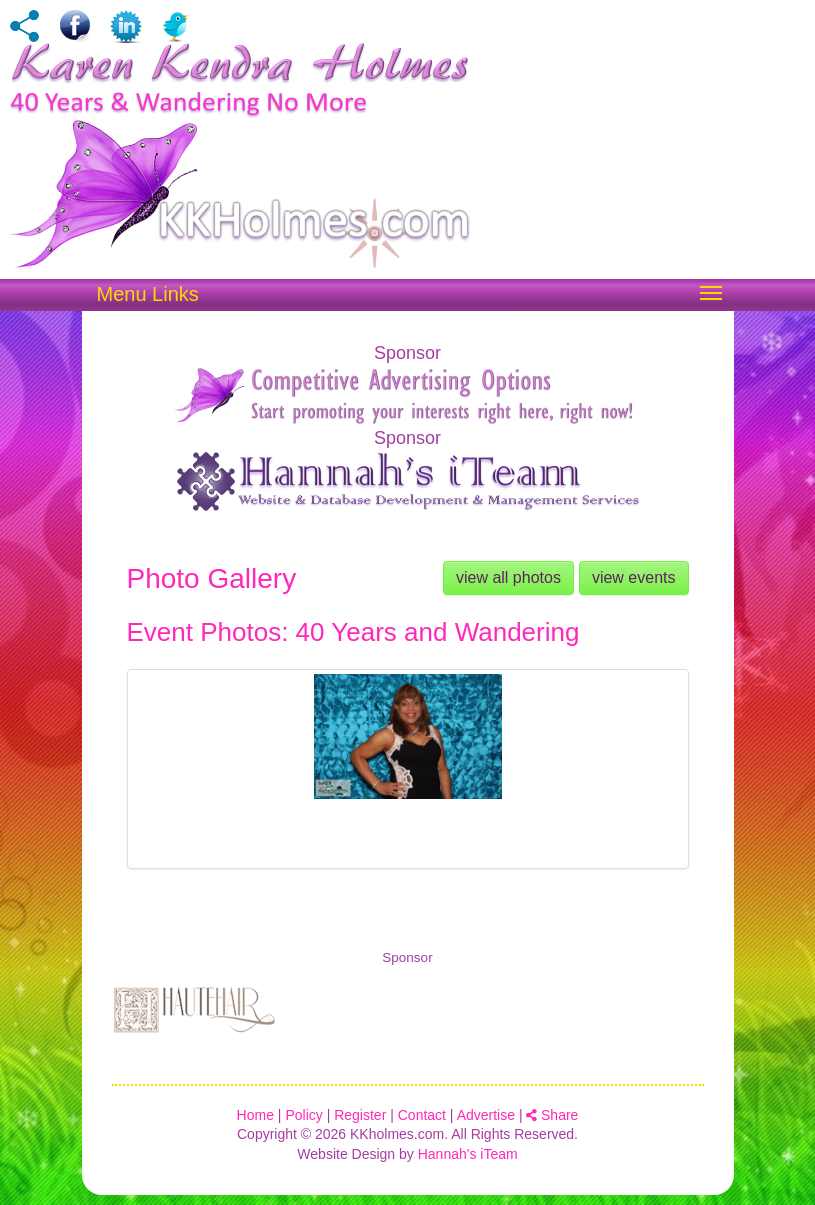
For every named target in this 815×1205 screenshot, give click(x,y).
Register (360, 1115)
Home (255, 1115)
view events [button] (634, 577)
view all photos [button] (508, 577)
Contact (422, 1115)
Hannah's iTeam (468, 1154)
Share (552, 1115)
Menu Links (148, 294)
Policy (303, 1115)
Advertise (486, 1115)
